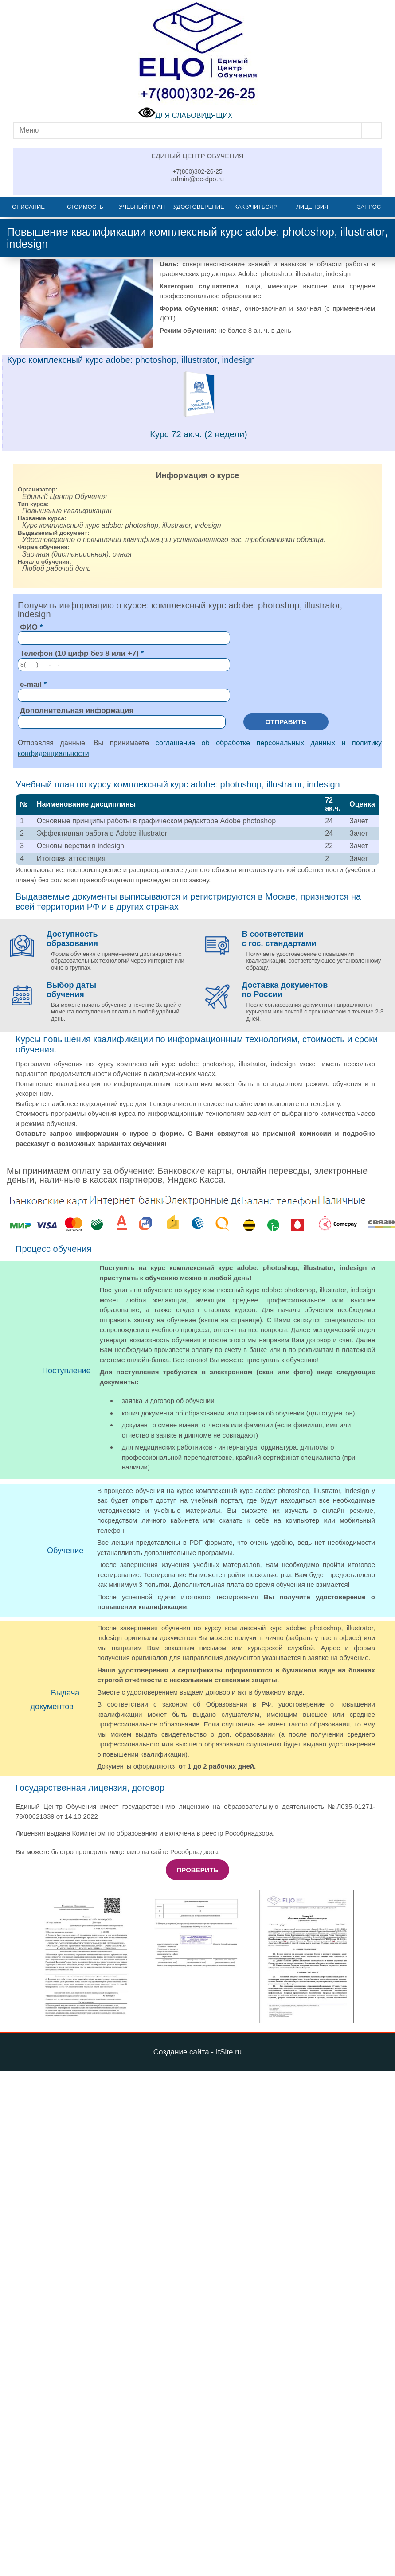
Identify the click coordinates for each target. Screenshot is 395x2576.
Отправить (286, 721)
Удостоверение (198, 206)
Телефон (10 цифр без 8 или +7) (79, 653)
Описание (28, 206)
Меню (29, 130)
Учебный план (142, 206)
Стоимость (85, 206)
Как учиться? (255, 206)
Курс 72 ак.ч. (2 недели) (198, 434)
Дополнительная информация (76, 710)
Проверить (198, 1870)
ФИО (29, 627)
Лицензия (312, 206)
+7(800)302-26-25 (197, 171)
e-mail (31, 684)
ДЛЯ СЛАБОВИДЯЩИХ (185, 115)
